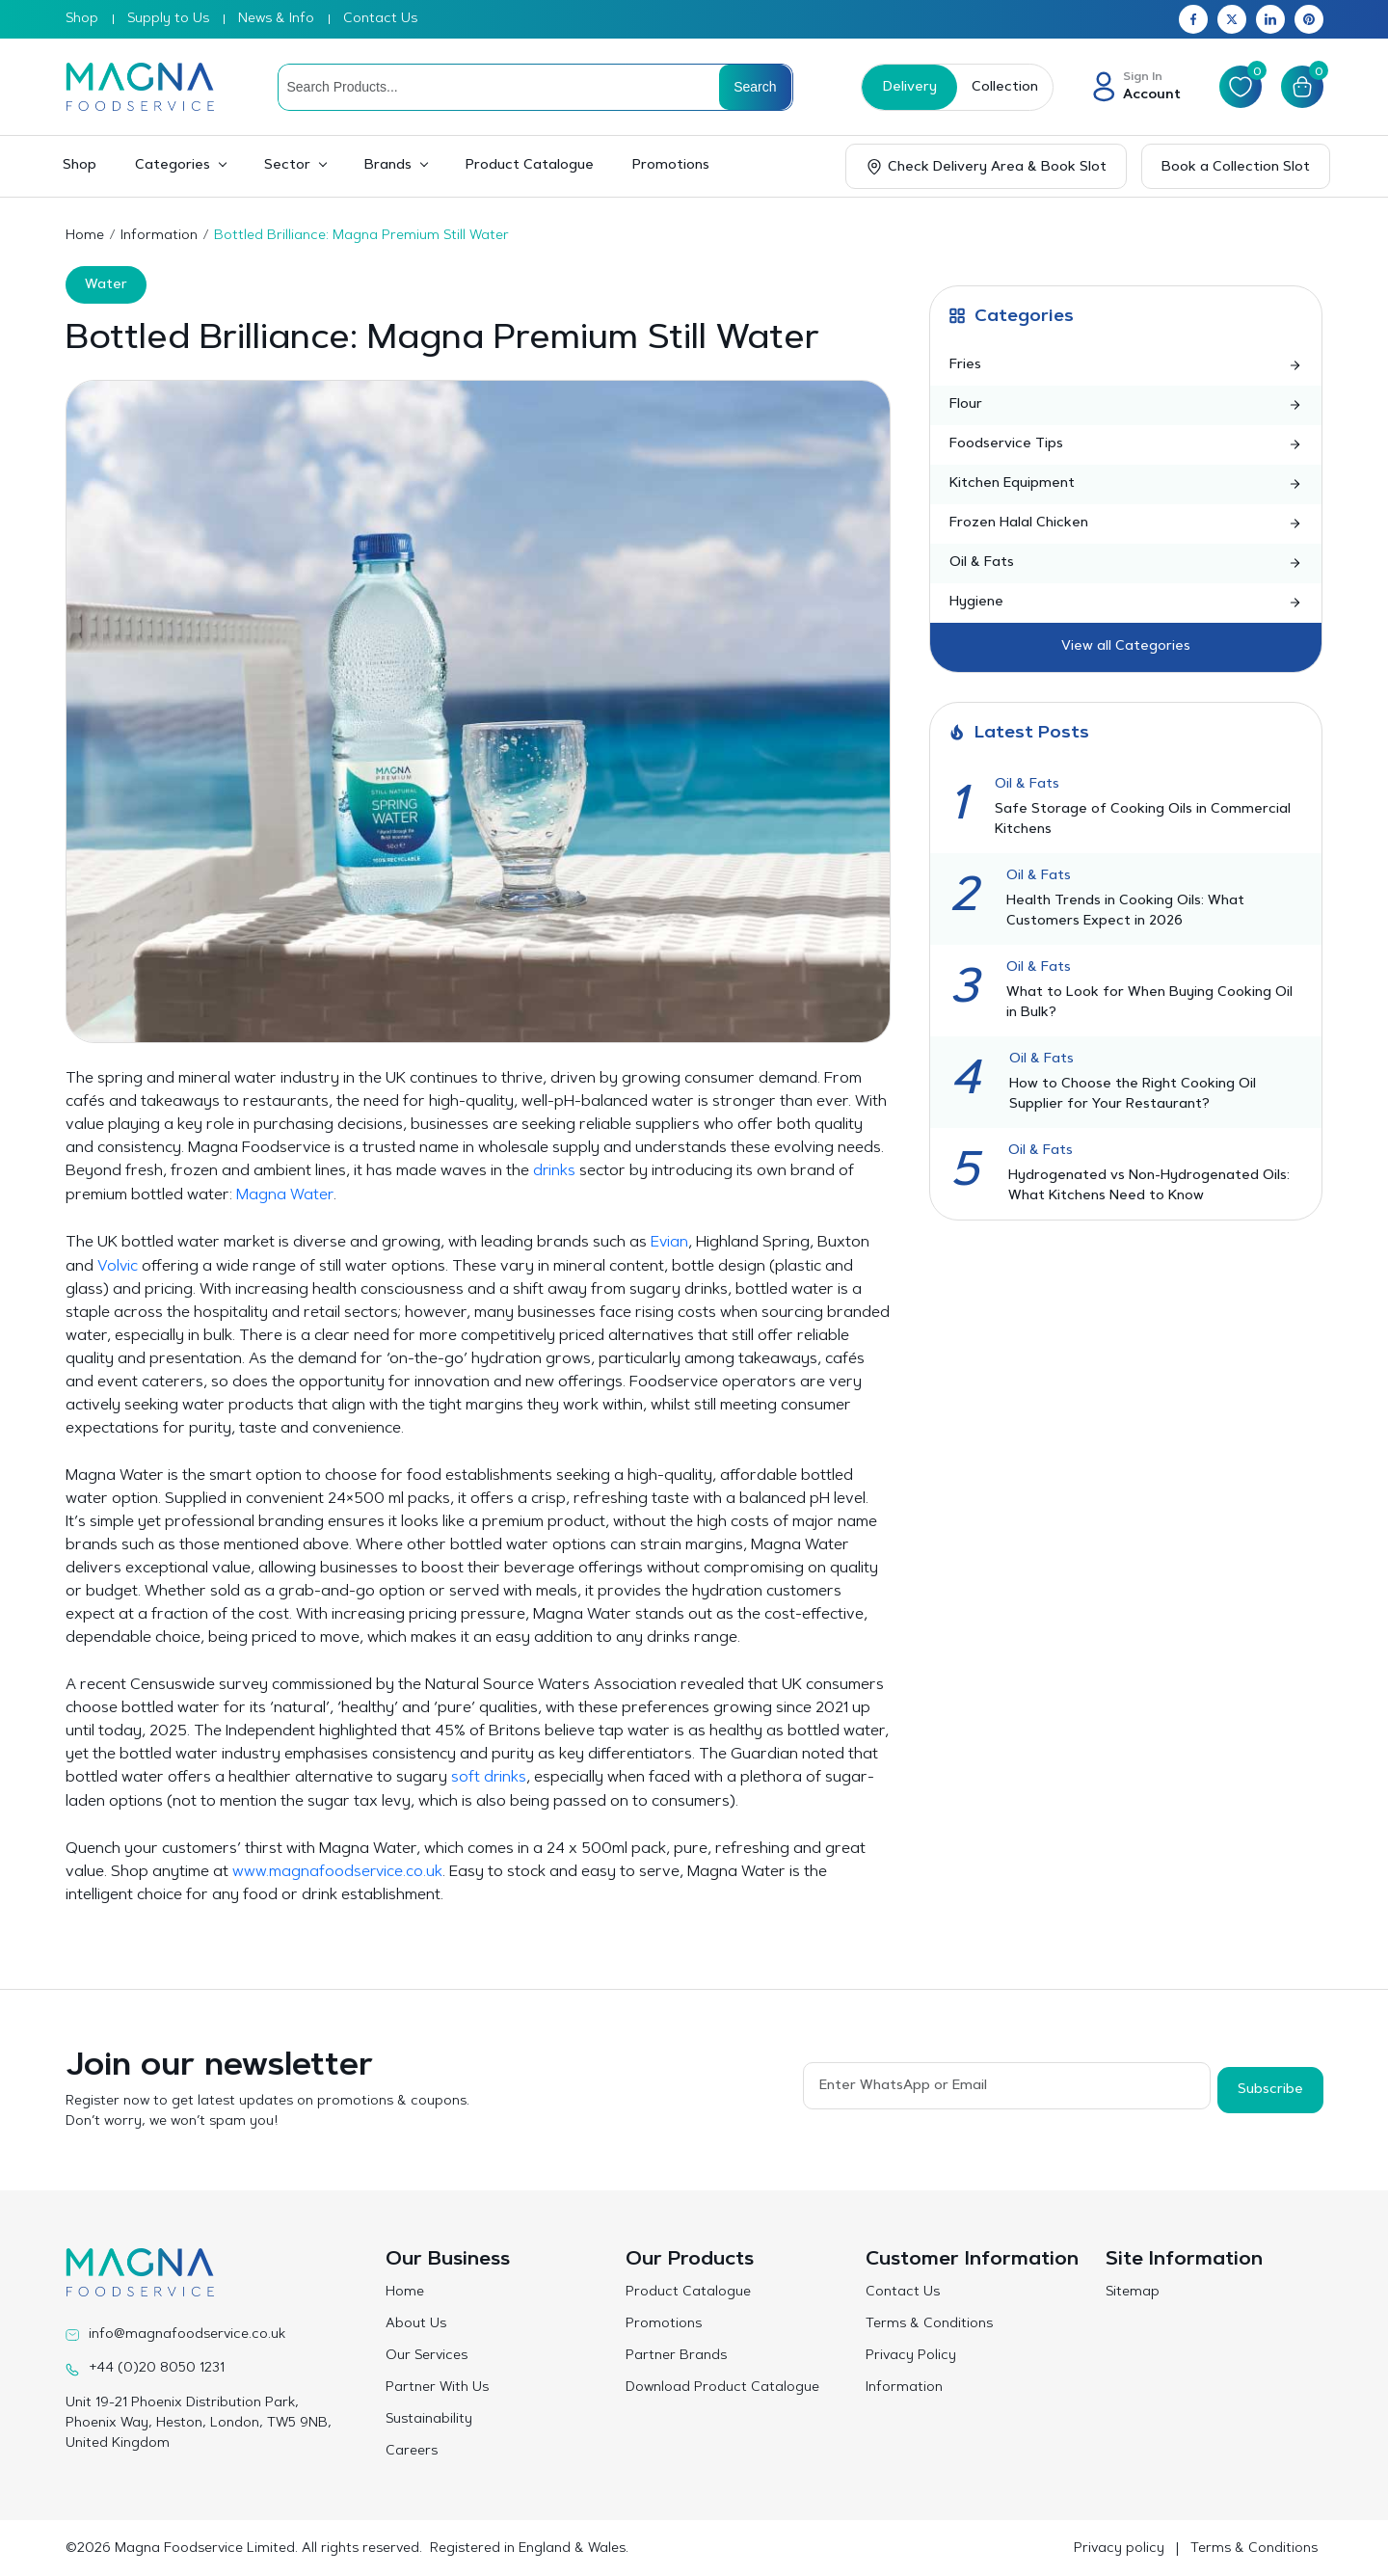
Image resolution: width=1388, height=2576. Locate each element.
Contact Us (380, 19)
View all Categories (1125, 647)
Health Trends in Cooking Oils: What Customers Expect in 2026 (1125, 911)
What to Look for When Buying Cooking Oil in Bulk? (1149, 1003)
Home (85, 236)
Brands (388, 166)
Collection (999, 87)
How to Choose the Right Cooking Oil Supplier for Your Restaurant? (1132, 1095)
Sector (287, 166)
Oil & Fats (1027, 785)
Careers (412, 2448)
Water (106, 285)
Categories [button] (172, 166)
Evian (670, 1241)
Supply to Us (168, 19)
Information (159, 236)
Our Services (426, 2353)
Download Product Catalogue (722, 2385)
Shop (82, 19)
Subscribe (1270, 2084)
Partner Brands (676, 2353)
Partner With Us (437, 2385)
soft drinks (489, 1776)
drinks (554, 1171)
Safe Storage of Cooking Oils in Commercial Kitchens (1143, 820)
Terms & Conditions (929, 2321)
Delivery (904, 87)
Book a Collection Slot (1235, 167)
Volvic (118, 1265)
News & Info (276, 19)
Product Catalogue (530, 166)
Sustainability (429, 2417)
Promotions (670, 166)
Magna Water (285, 1194)
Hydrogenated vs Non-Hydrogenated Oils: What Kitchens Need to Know (1149, 1186)
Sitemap (1133, 2289)
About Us (416, 2321)
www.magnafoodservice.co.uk (338, 1869)
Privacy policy (1119, 2546)
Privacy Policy (911, 2353)
